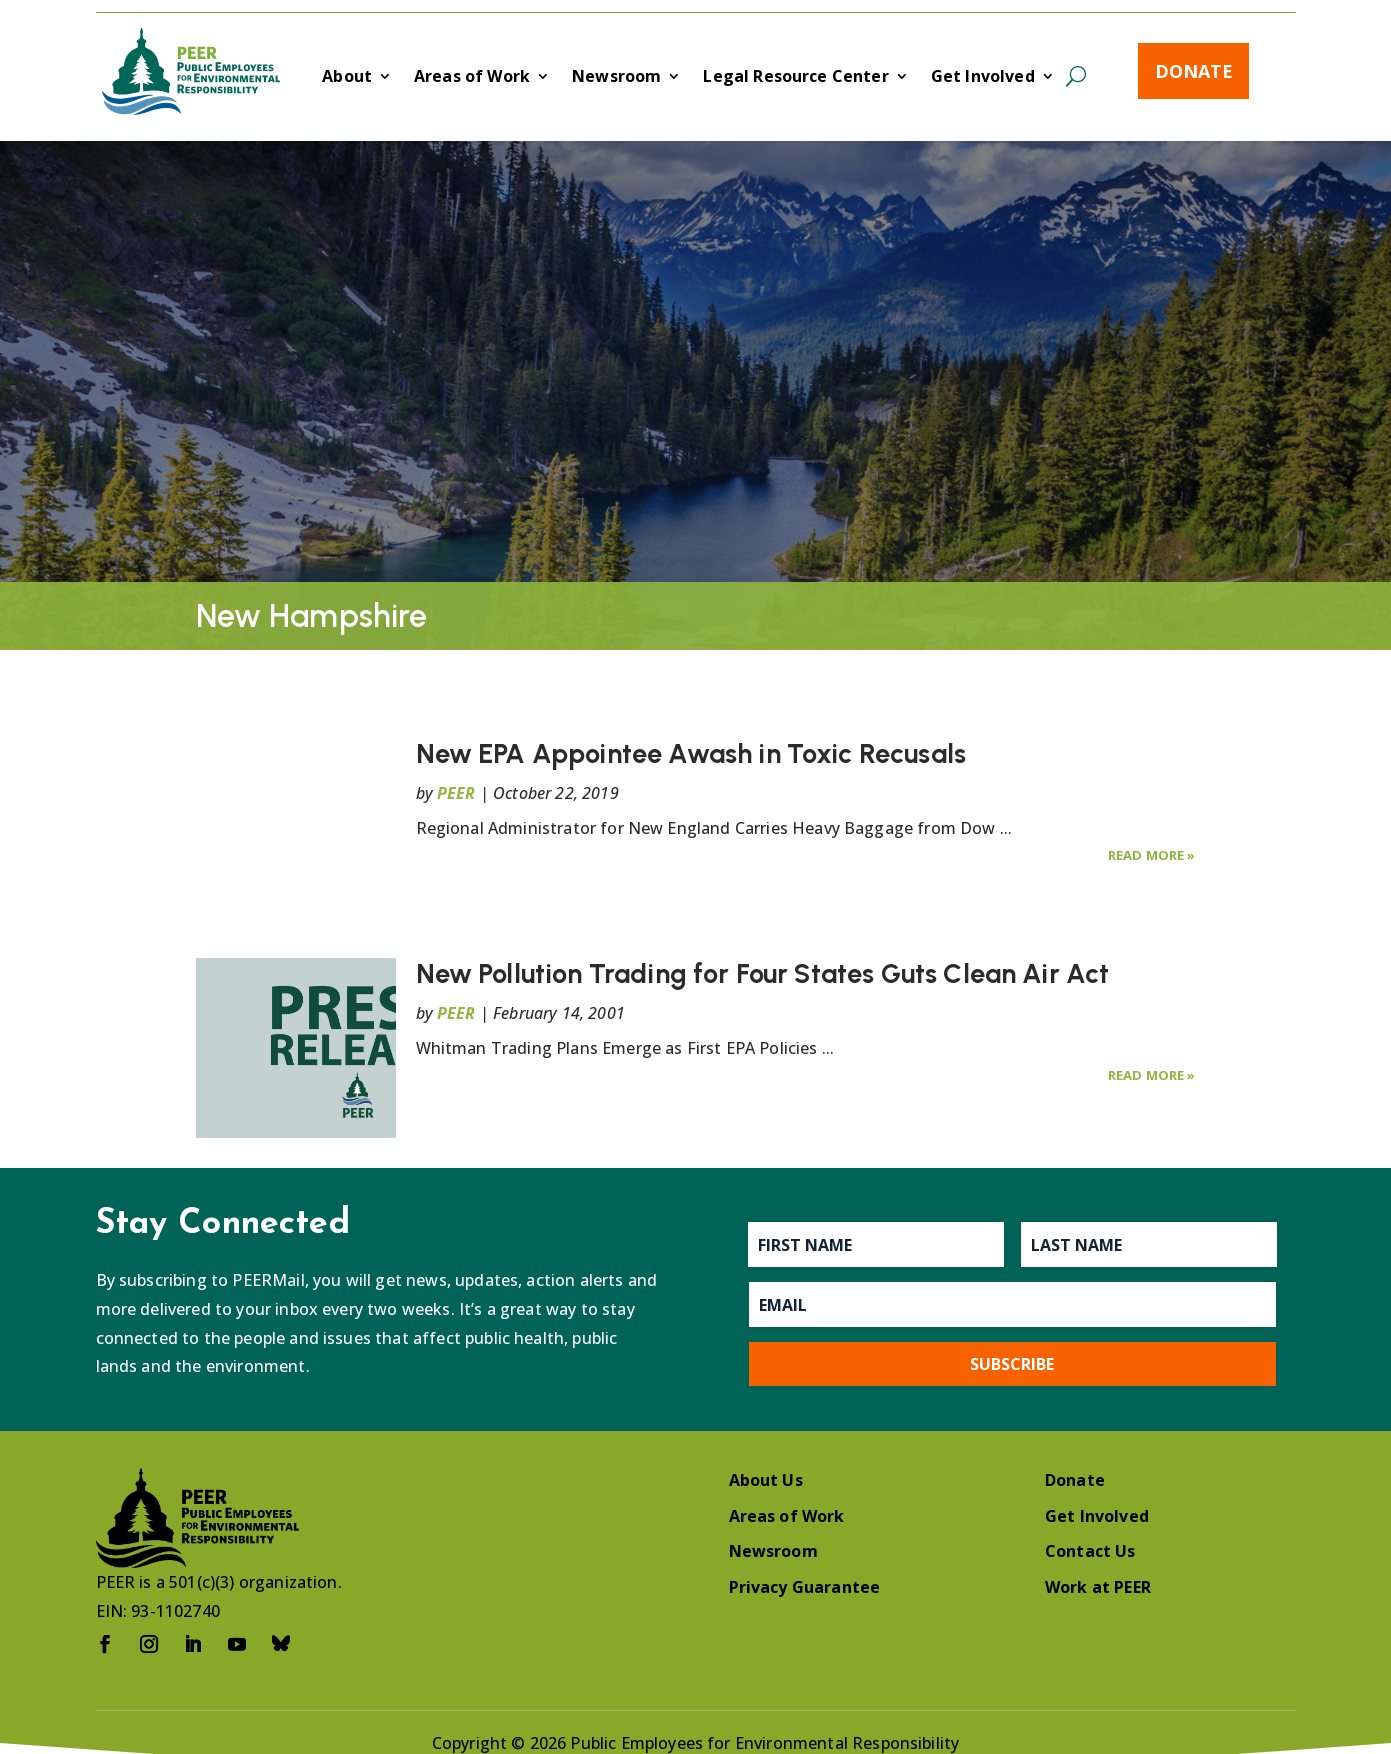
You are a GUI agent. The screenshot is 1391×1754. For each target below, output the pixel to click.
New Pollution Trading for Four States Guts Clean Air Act (763, 973)
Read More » (1152, 855)
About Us (766, 1480)
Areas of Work (472, 78)
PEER (456, 793)
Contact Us (1090, 1551)
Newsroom (616, 78)
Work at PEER (1098, 1587)
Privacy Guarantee (805, 1587)
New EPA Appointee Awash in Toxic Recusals (691, 753)
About (347, 78)
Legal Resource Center (795, 78)
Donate (1194, 71)
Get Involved (983, 78)
